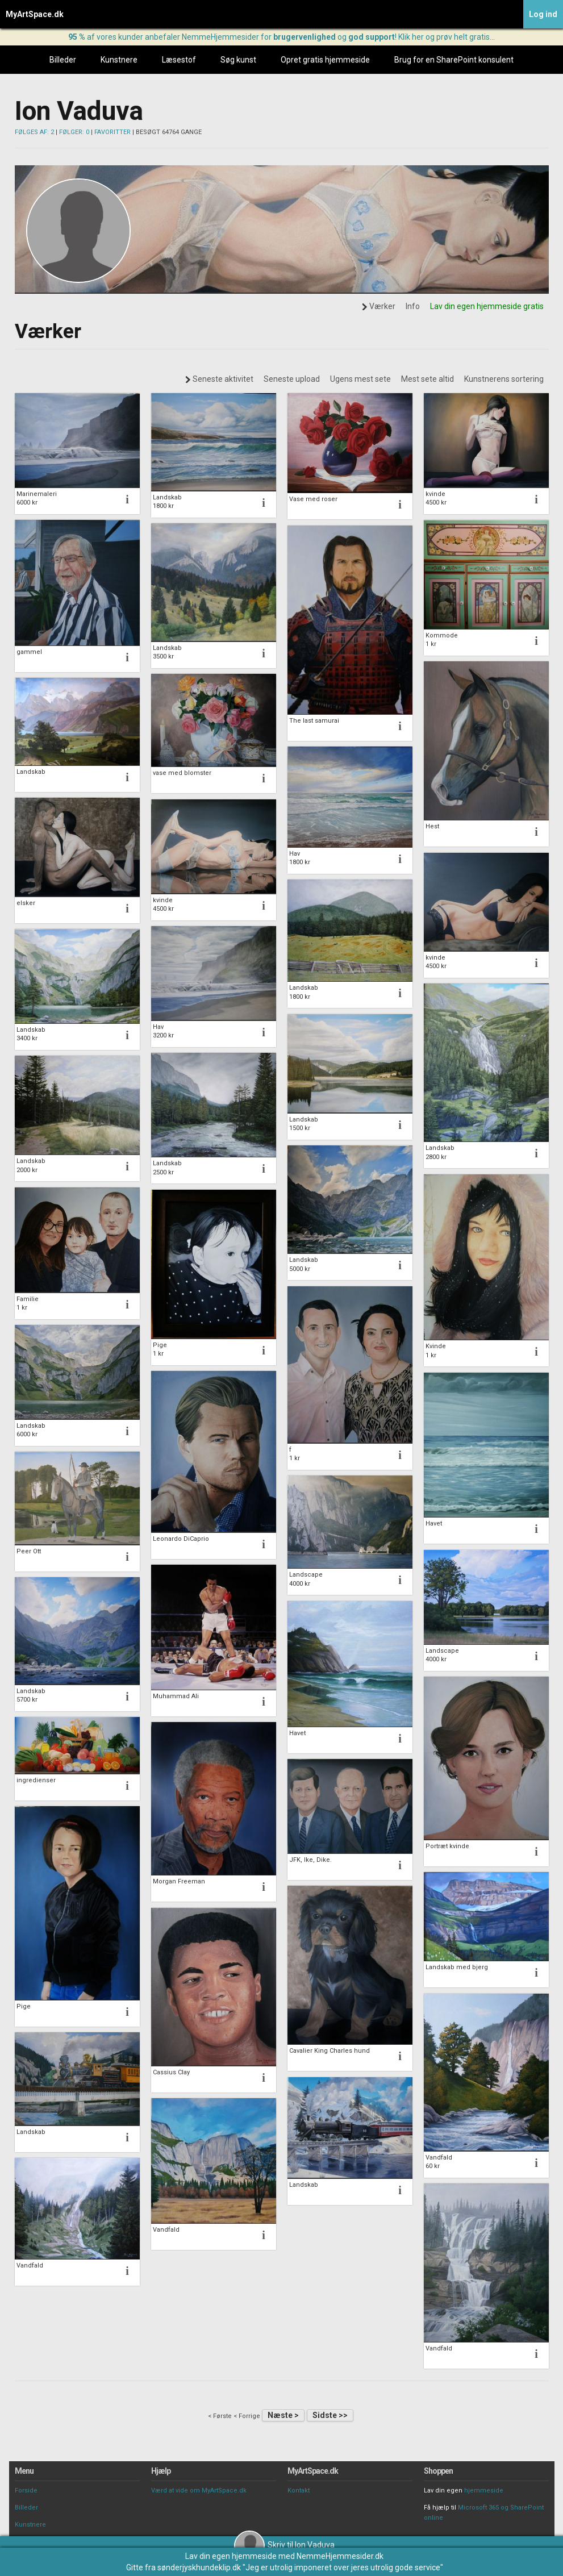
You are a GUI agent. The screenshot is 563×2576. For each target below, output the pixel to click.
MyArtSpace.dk (35, 14)
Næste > (283, 2415)
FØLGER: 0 (74, 132)
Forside (26, 2490)
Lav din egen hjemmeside (231, 2556)
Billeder (62, 59)
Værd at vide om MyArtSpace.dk (199, 2490)
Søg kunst (238, 59)
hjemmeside (483, 2490)
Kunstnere (119, 59)
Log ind (543, 14)
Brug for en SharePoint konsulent (454, 59)
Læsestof (179, 59)
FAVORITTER (112, 132)
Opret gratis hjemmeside (325, 59)
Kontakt (298, 2490)
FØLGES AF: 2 (34, 132)
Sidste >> (330, 2415)
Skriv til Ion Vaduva (284, 2544)
